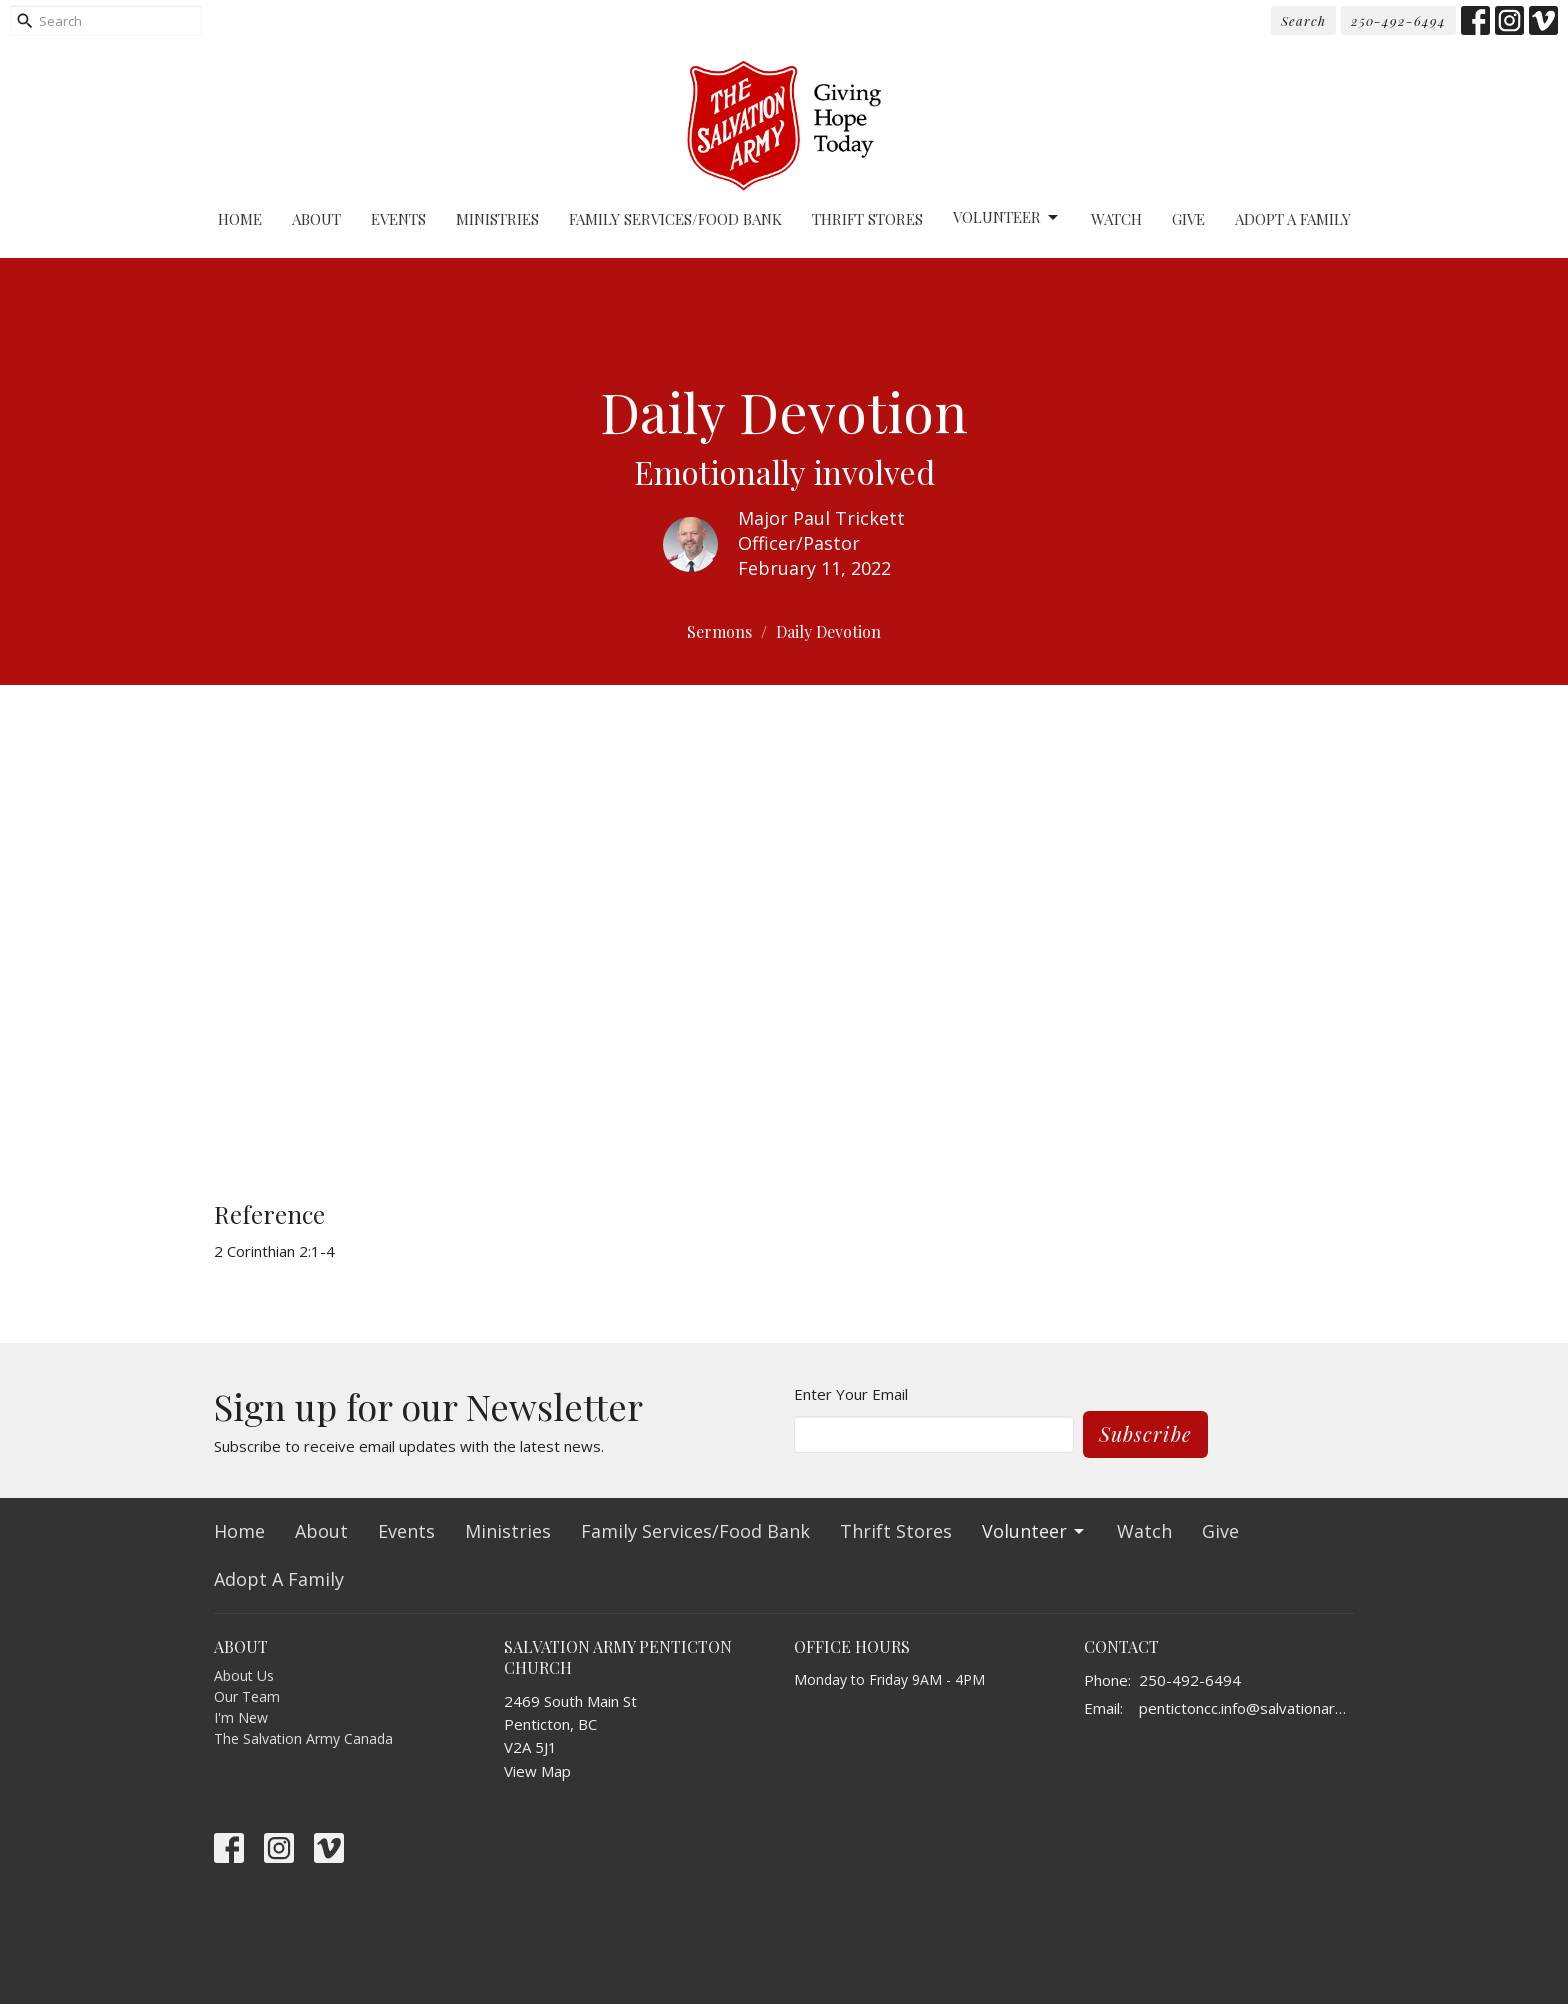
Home (240, 219)
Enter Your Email (851, 1394)
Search (1303, 20)
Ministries (497, 219)
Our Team (247, 1696)
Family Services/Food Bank (675, 219)
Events (398, 219)
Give (1188, 219)
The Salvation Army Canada (303, 1738)
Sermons (719, 631)
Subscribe (1145, 1433)
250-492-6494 (1398, 20)
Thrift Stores (867, 219)
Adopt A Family (1293, 219)
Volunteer (1007, 217)
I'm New (241, 1717)
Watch (1116, 219)
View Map (537, 1771)
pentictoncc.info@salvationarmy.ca (1246, 1708)
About (316, 219)
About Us (244, 1675)
